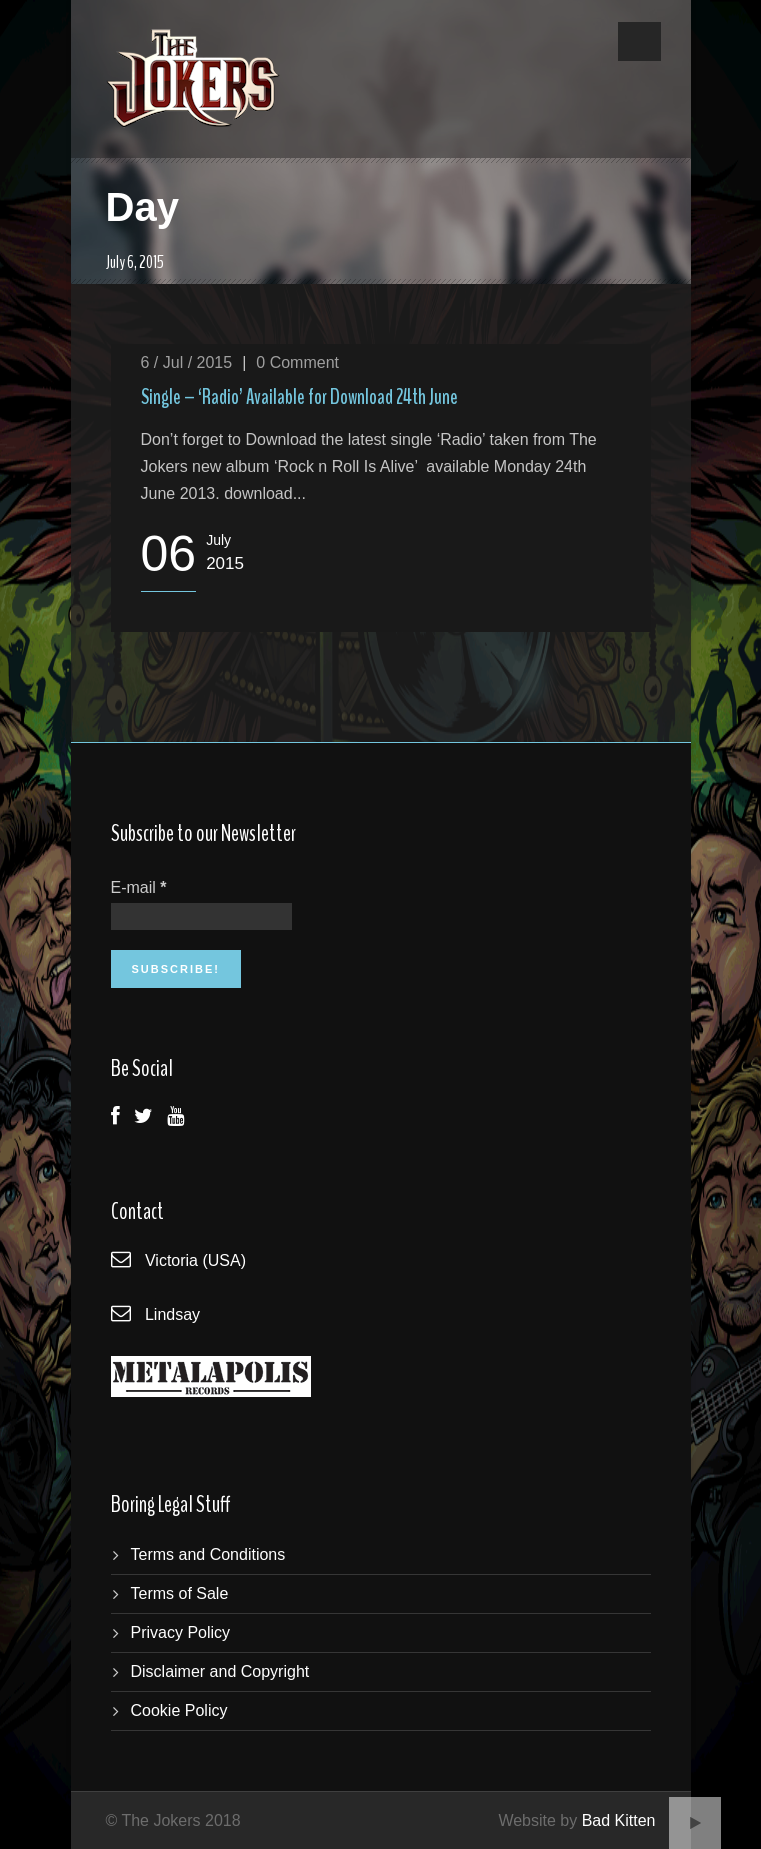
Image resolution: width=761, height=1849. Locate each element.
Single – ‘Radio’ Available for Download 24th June (299, 397)
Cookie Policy (179, 1710)
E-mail (139, 887)
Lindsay (172, 1314)
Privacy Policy (181, 1632)
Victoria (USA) (195, 1260)
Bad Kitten (619, 1820)
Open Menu (639, 41)
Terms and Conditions (208, 1554)
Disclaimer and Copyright (220, 1671)
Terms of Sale (180, 1593)
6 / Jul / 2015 (187, 362)
